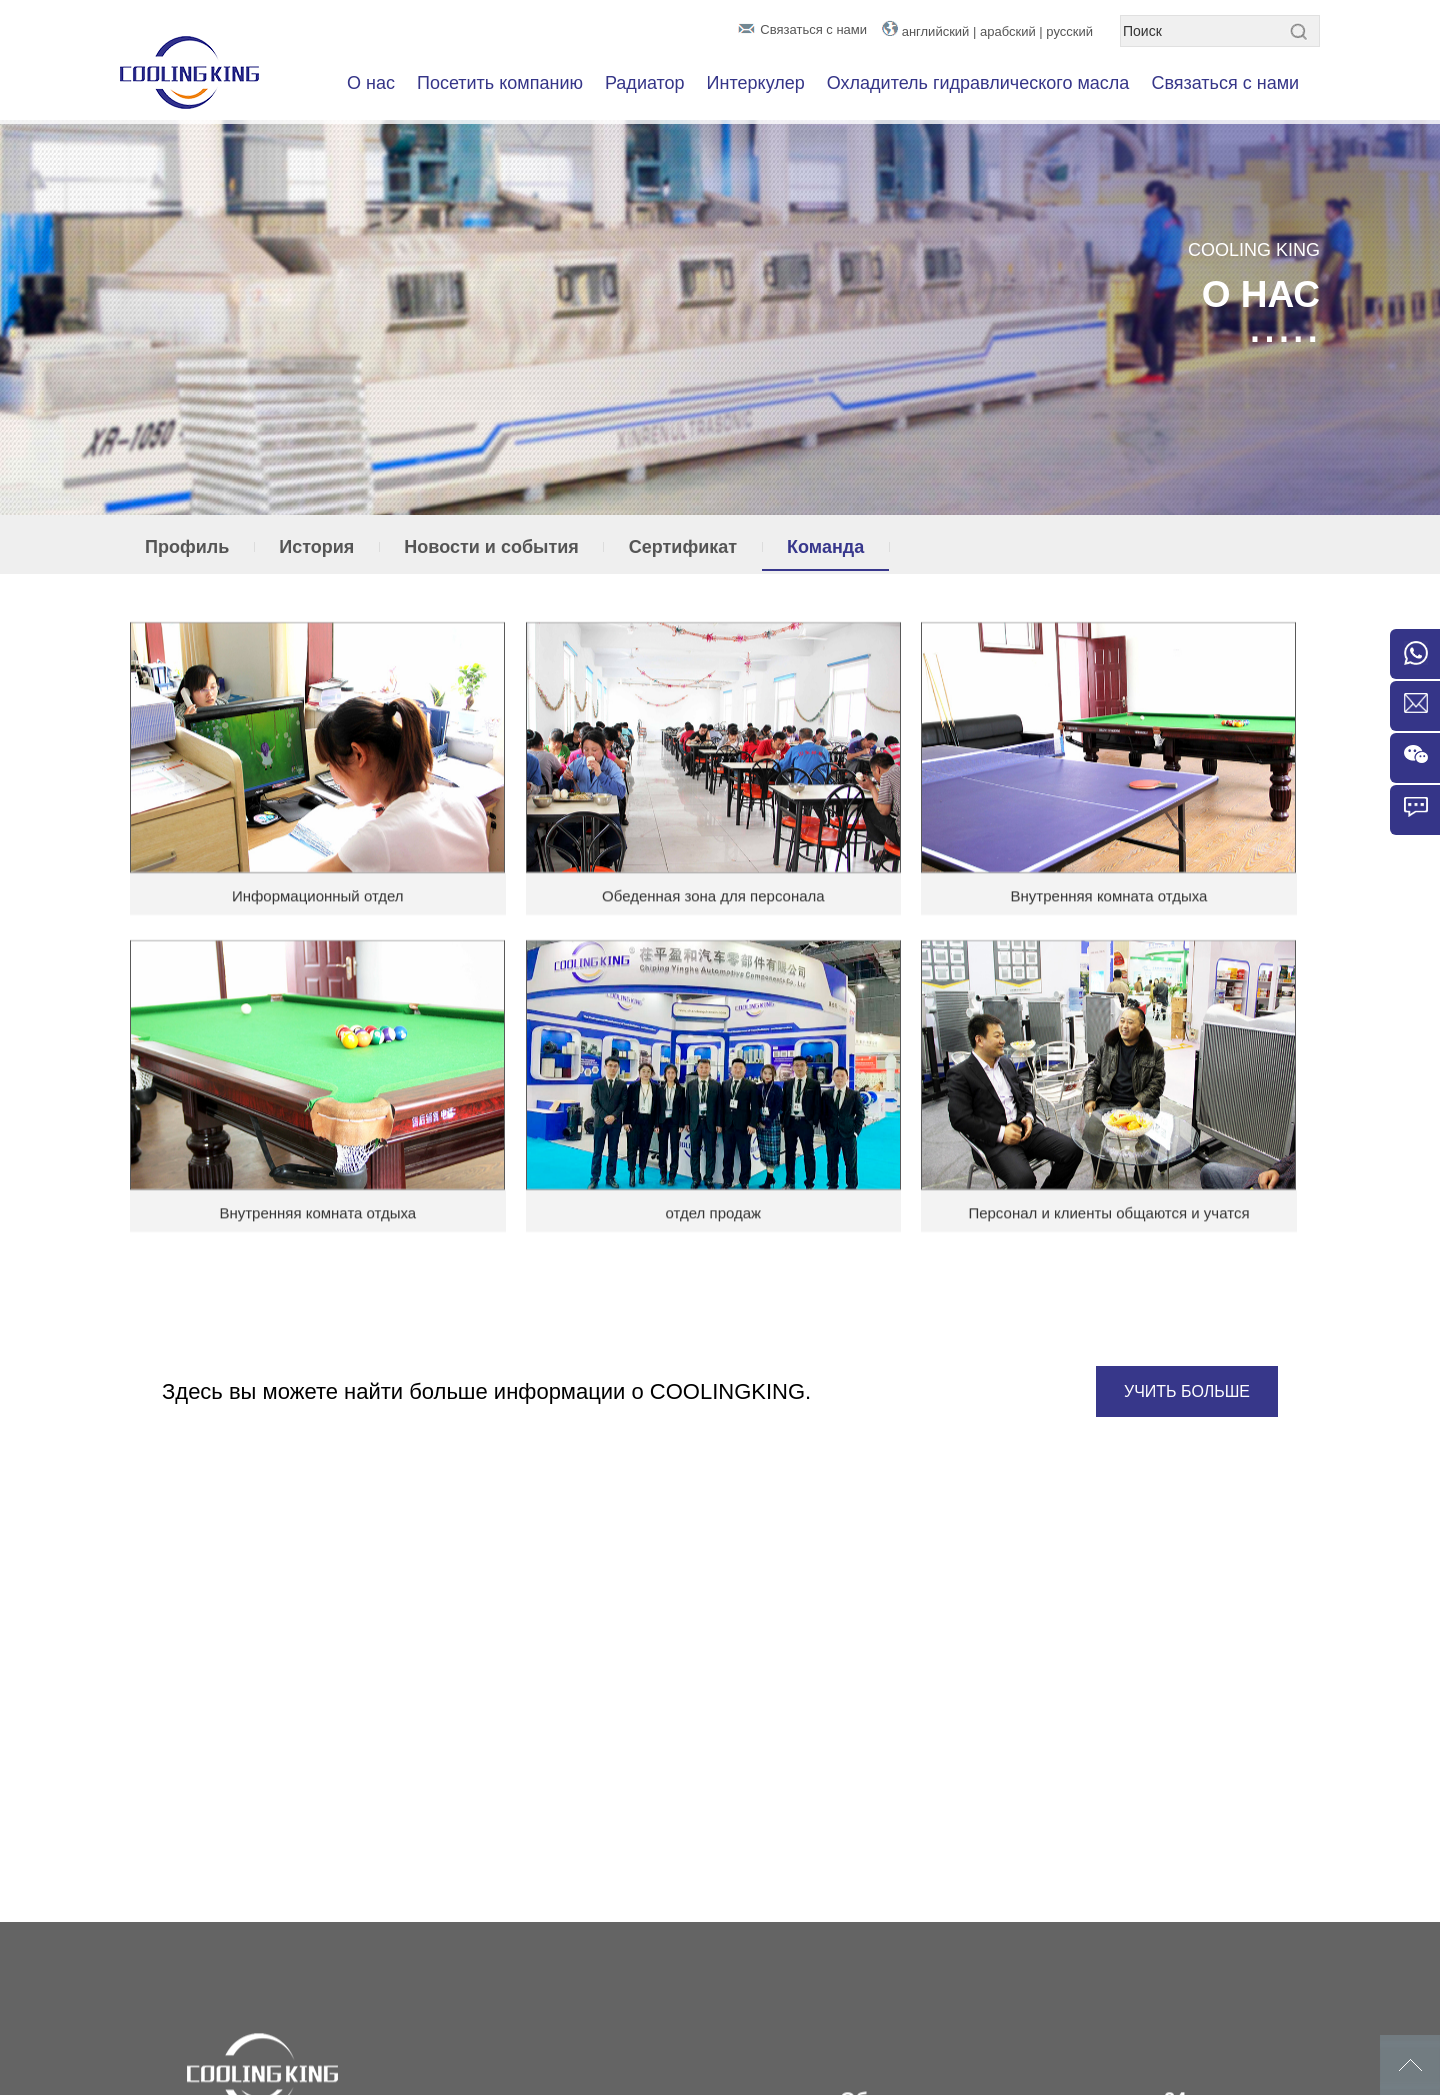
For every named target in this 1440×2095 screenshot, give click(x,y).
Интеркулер (756, 83)
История (316, 547)
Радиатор (645, 83)
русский (1069, 31)
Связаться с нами (813, 29)
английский (936, 31)
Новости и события (491, 547)
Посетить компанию (500, 83)
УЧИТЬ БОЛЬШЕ (1187, 1391)
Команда (825, 547)
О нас (371, 83)
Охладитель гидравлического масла (978, 83)
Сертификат (683, 547)
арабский (1008, 31)
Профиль (187, 547)
